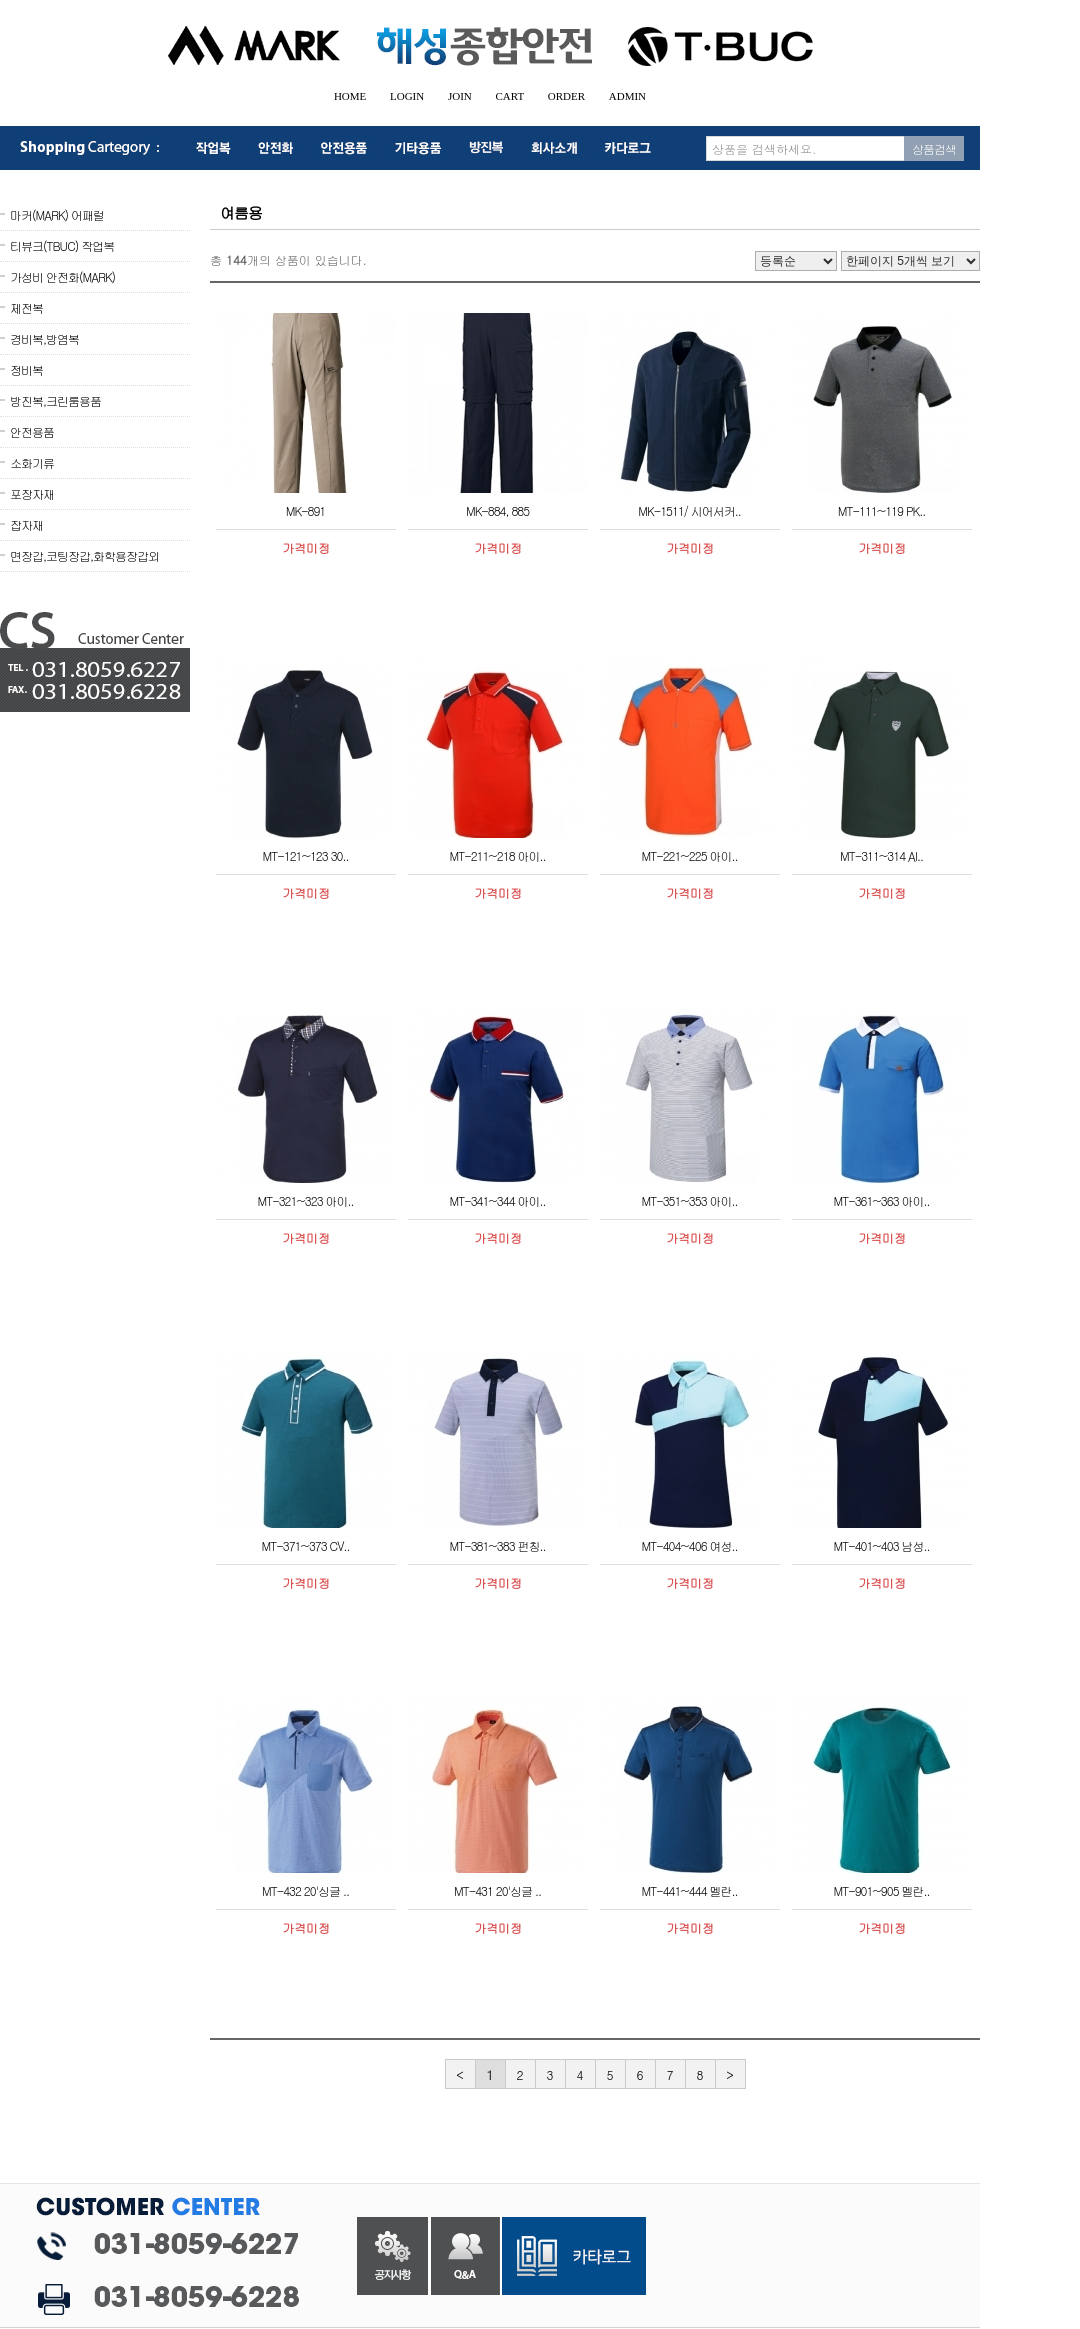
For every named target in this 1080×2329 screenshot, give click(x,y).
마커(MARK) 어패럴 (57, 214)
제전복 (26, 307)
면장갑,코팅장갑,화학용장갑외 (84, 555)
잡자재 (26, 524)
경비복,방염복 (44, 338)
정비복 (26, 369)
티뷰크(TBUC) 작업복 (62, 245)
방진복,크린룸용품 (55, 400)
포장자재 (32, 493)
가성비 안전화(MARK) (62, 276)
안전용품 (32, 431)
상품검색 (934, 148)
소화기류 (32, 462)
